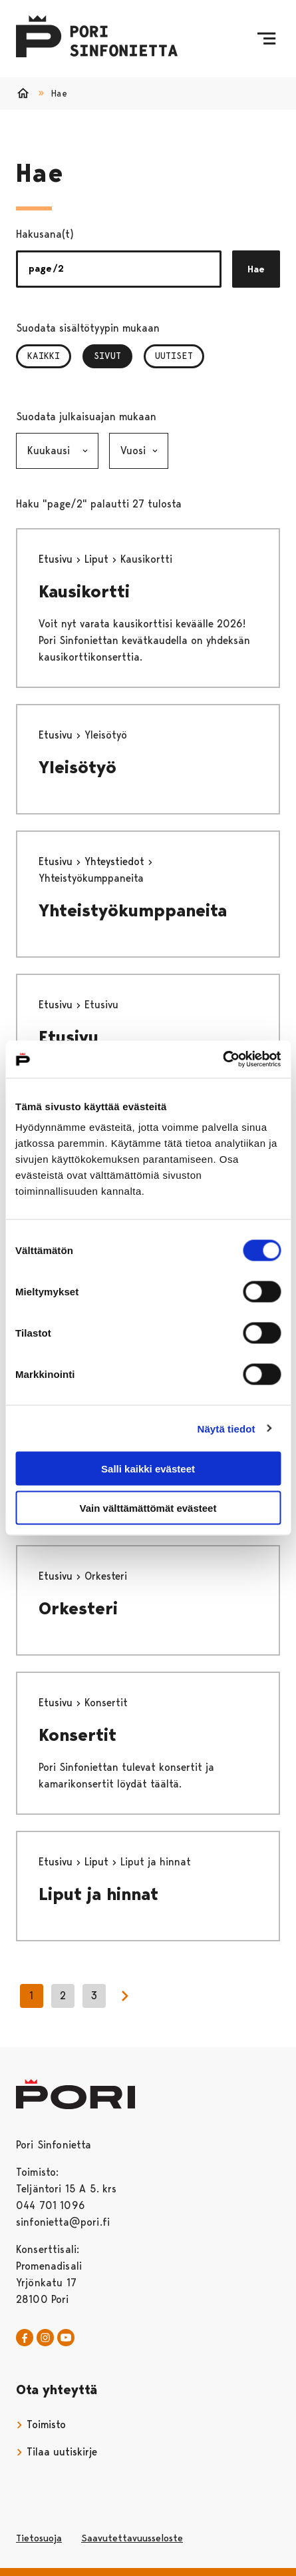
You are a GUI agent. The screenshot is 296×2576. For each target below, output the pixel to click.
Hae (256, 269)
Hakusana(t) (45, 234)
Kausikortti (84, 591)
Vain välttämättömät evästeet (148, 1507)
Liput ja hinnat (98, 1894)
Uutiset (174, 355)
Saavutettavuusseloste (132, 2538)
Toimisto (41, 2424)
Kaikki (43, 355)
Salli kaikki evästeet (148, 1468)
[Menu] (266, 38)
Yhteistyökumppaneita (133, 910)
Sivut (113, 355)
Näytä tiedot (226, 1428)
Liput (98, 559)
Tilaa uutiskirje (56, 2451)
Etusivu (57, 559)
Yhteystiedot (116, 861)
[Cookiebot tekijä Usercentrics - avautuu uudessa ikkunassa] (222, 1059)
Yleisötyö (77, 767)
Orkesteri (78, 1608)
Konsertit (77, 1735)
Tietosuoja (39, 2538)
